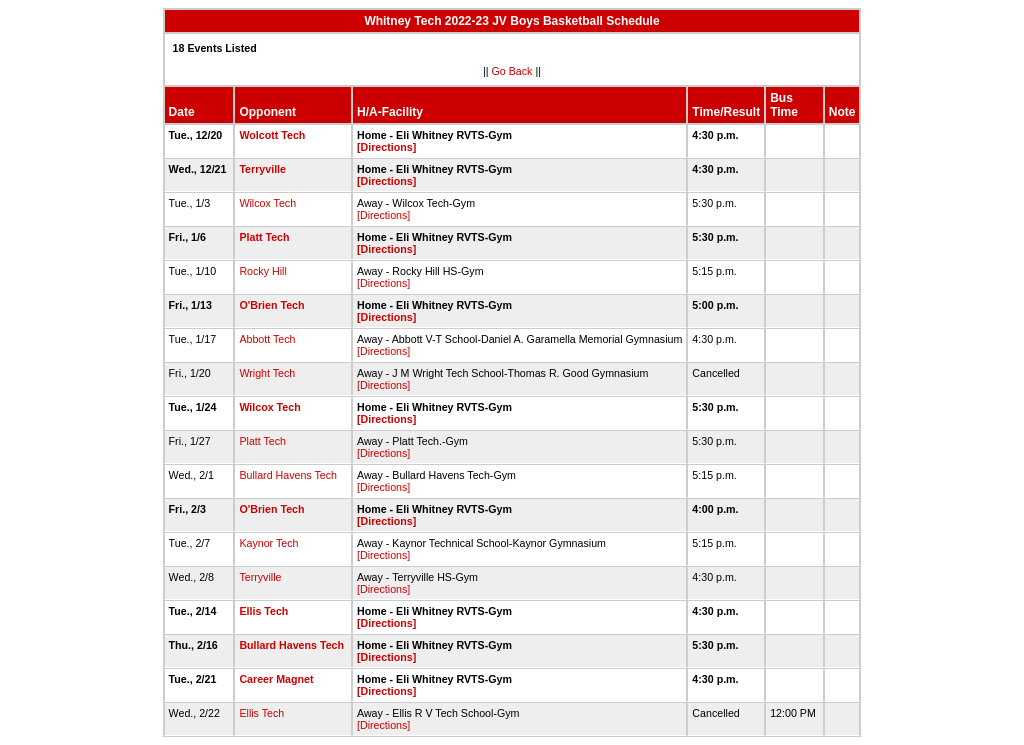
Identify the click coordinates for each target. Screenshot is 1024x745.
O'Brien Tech (271, 305)
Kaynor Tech (268, 543)
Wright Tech (267, 373)
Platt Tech (264, 237)
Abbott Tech (267, 339)
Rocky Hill (262, 271)
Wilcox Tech (267, 203)
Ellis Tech (263, 611)
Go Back (512, 71)
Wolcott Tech (272, 135)
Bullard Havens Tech (288, 475)
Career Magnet (276, 679)
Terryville (262, 169)
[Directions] (386, 147)
